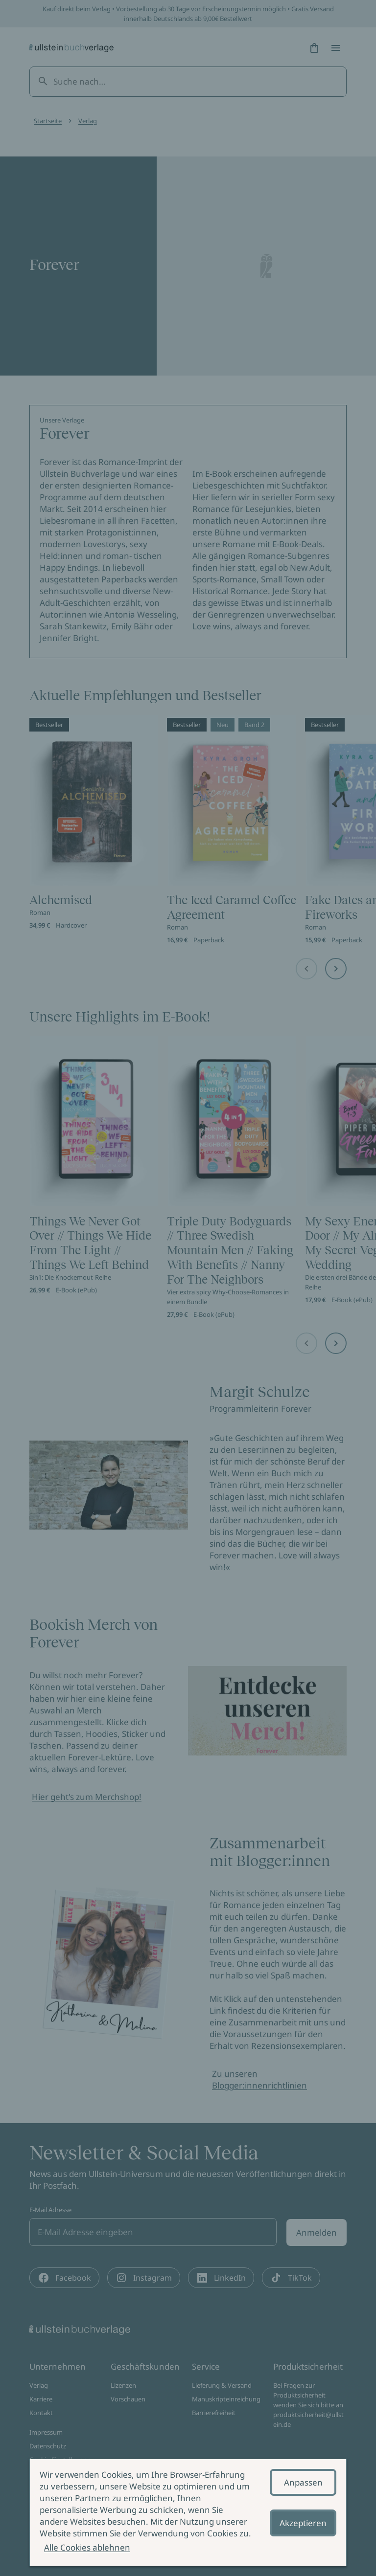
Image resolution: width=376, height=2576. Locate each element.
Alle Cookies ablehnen (87, 2547)
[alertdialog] (188, 2512)
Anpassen (303, 2482)
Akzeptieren (303, 2523)
